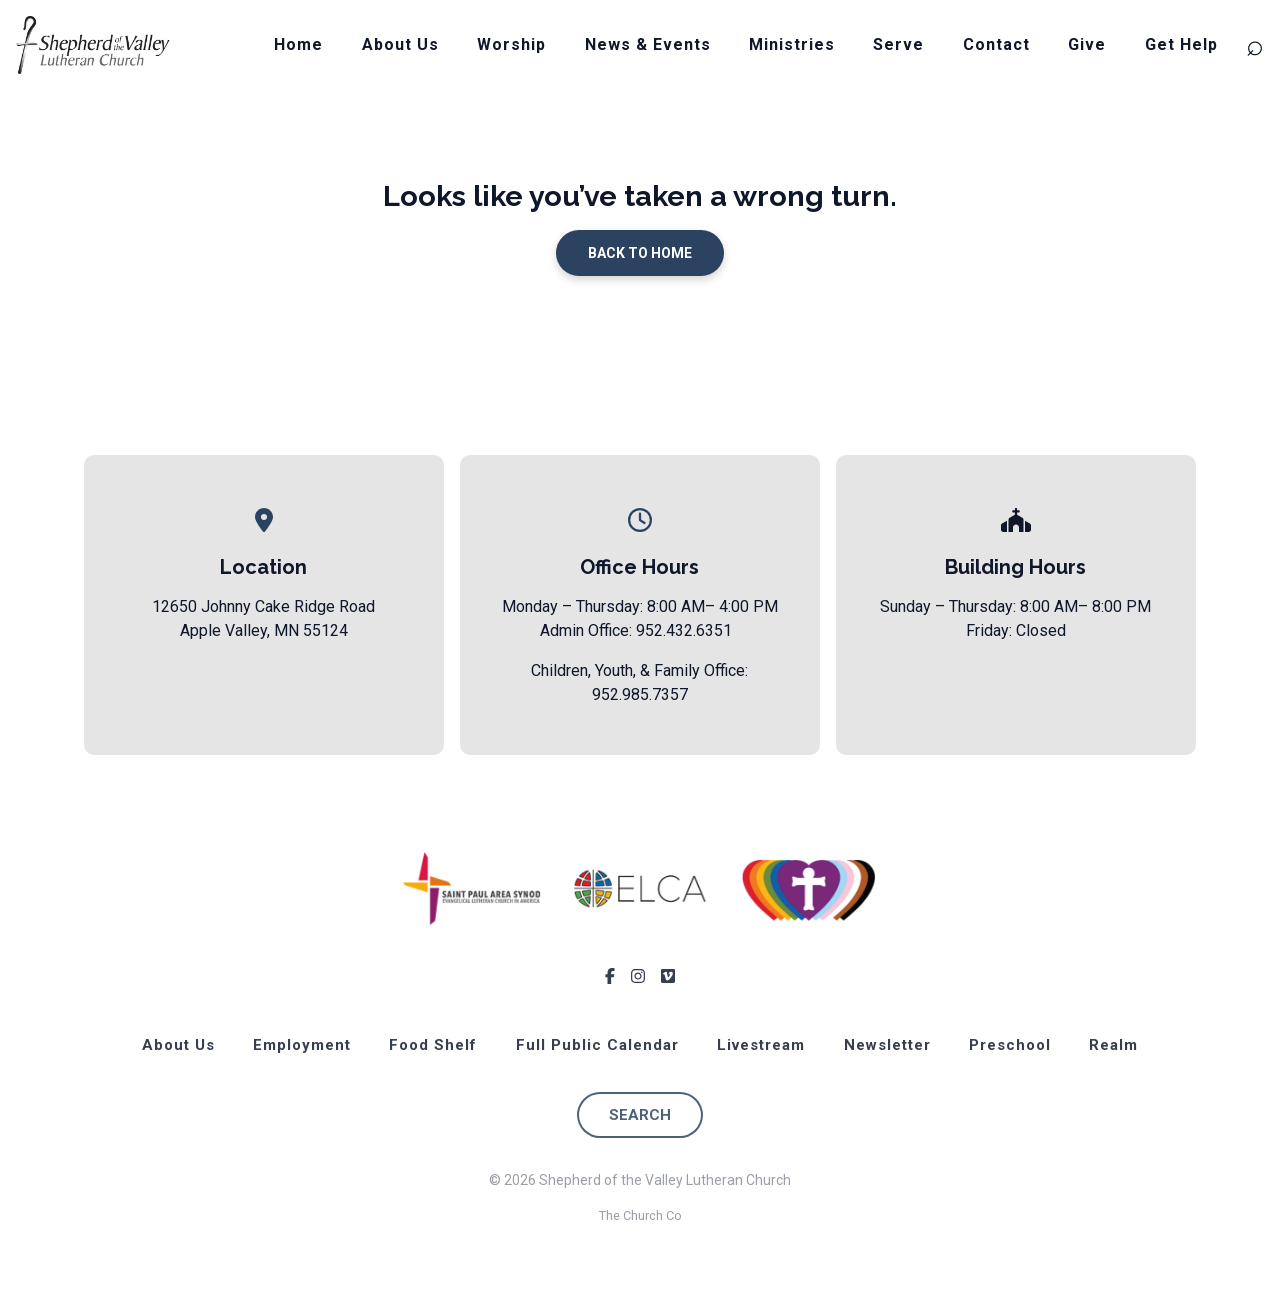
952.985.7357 (640, 694)
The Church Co (640, 1215)
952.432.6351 (684, 630)
